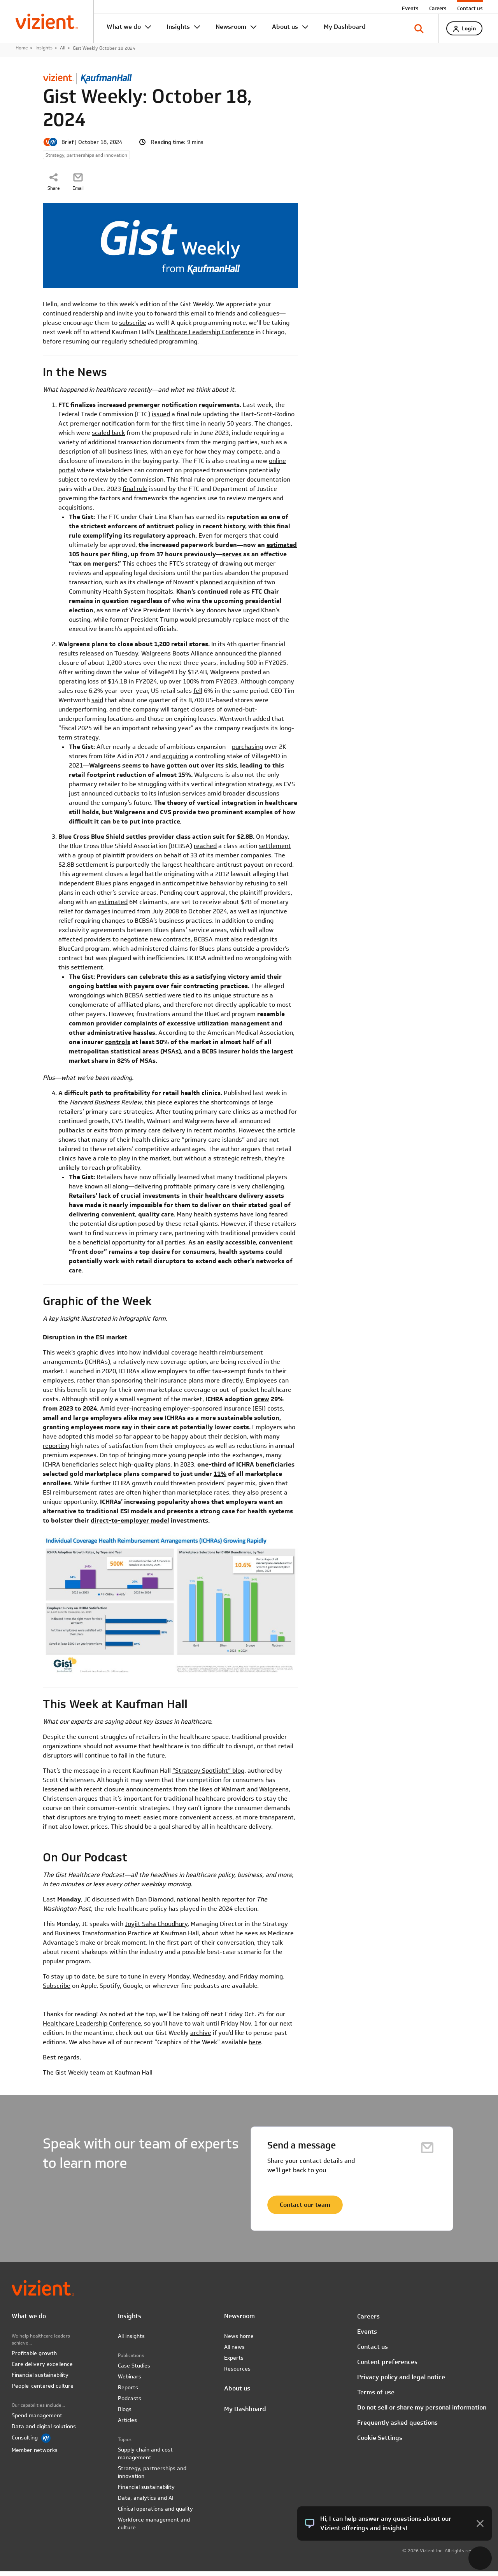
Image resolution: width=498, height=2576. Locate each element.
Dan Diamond (154, 1903)
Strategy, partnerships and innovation (152, 2476)
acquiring (175, 760)
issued (161, 418)
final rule (135, 493)
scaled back (108, 437)
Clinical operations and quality (155, 2513)
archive (200, 2037)
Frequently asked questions (397, 2427)
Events (410, 8)
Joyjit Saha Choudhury (156, 1928)
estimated (113, 906)
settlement (275, 850)
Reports (128, 2392)
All (62, 52)
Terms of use (376, 2396)
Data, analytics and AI (146, 2502)
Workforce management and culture (154, 2528)
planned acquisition (227, 587)
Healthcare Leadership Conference (205, 336)
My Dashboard (345, 27)
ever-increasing (138, 1413)
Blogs (125, 2413)
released (92, 658)
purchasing (247, 751)
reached (205, 850)
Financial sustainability (40, 2379)
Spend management (37, 2420)
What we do (124, 27)
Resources (237, 2373)
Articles (127, 2424)
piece (164, 1107)
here (255, 2046)
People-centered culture (43, 2390)
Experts (234, 2362)
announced (96, 798)
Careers (437, 8)
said (97, 704)
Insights (178, 27)
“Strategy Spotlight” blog (208, 1775)
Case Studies (134, 2370)
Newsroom (231, 27)
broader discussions (251, 798)
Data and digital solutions (44, 2430)
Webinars (129, 2381)
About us (285, 27)
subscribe (132, 327)
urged (251, 615)
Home (22, 52)
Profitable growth (34, 2357)
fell (197, 695)
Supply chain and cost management (145, 2458)
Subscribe (56, 1990)
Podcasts (129, 2402)
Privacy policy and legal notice (401, 2381)
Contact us (469, 8)
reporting (56, 1450)
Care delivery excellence (42, 2368)
